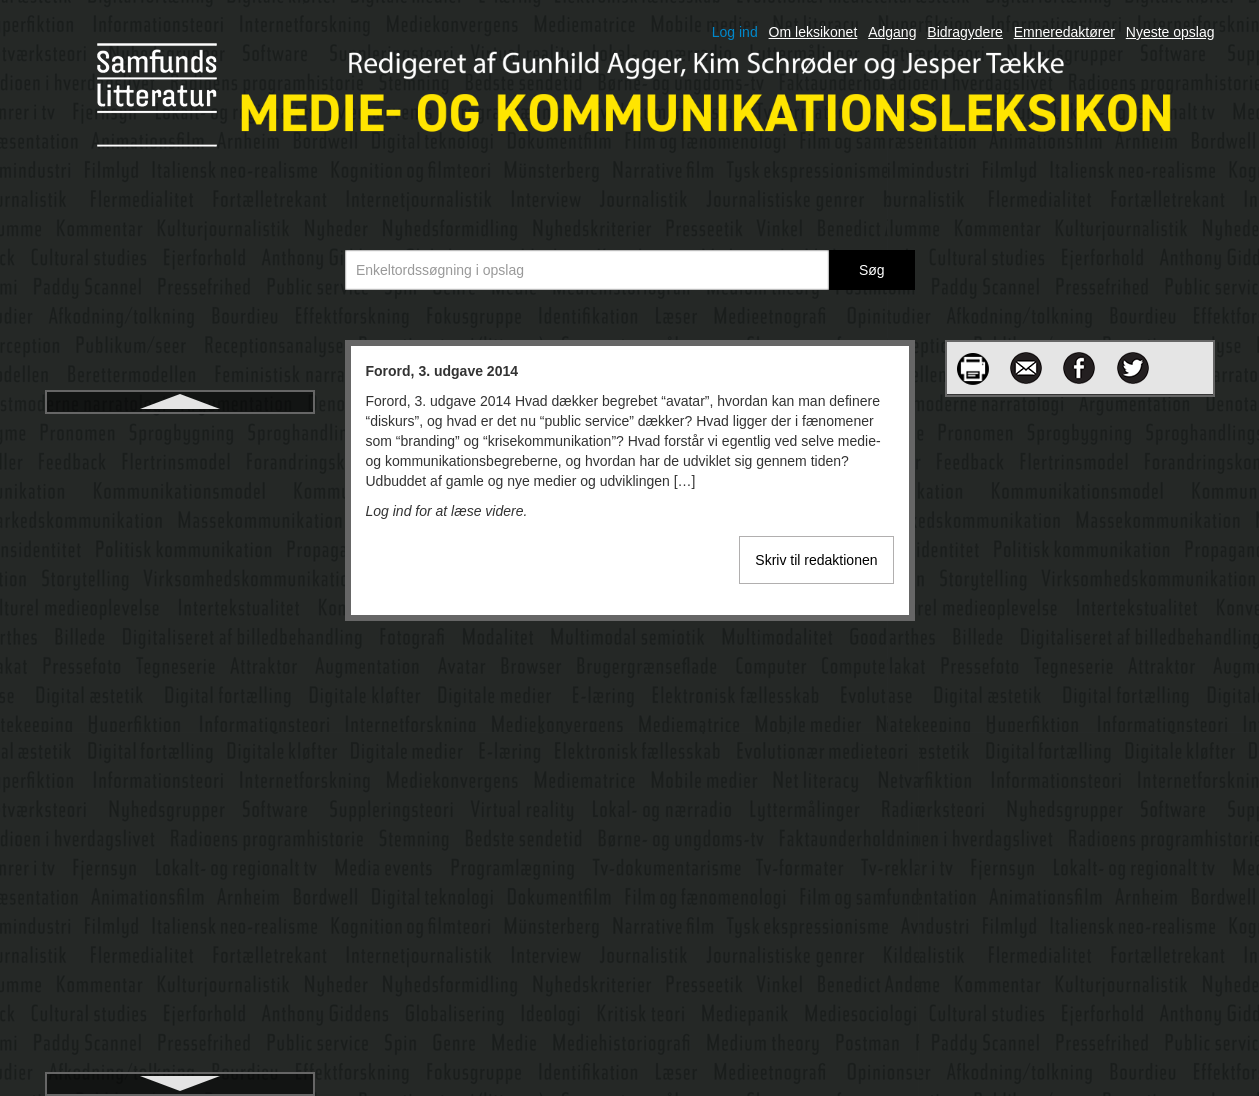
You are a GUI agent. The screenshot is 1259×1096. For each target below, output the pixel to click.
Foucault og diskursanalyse (180, 793)
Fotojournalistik (179, 757)
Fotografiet (179, 721)
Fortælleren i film (179, 577)
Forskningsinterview (180, 505)
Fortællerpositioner (179, 613)
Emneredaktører (1064, 32)
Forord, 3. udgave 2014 (179, 433)
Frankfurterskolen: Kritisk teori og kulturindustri (179, 911)
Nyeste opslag (1170, 32)
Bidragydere (965, 32)
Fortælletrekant (179, 649)
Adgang (892, 32)
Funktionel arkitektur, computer (179, 957)
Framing (179, 829)
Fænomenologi (179, 993)
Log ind (735, 32)
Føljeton (179, 1029)
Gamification (180, 1065)
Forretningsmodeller (179, 469)
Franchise (179, 865)
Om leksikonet (813, 32)
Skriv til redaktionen (816, 560)
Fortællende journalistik (179, 541)
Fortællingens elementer (179, 685)
